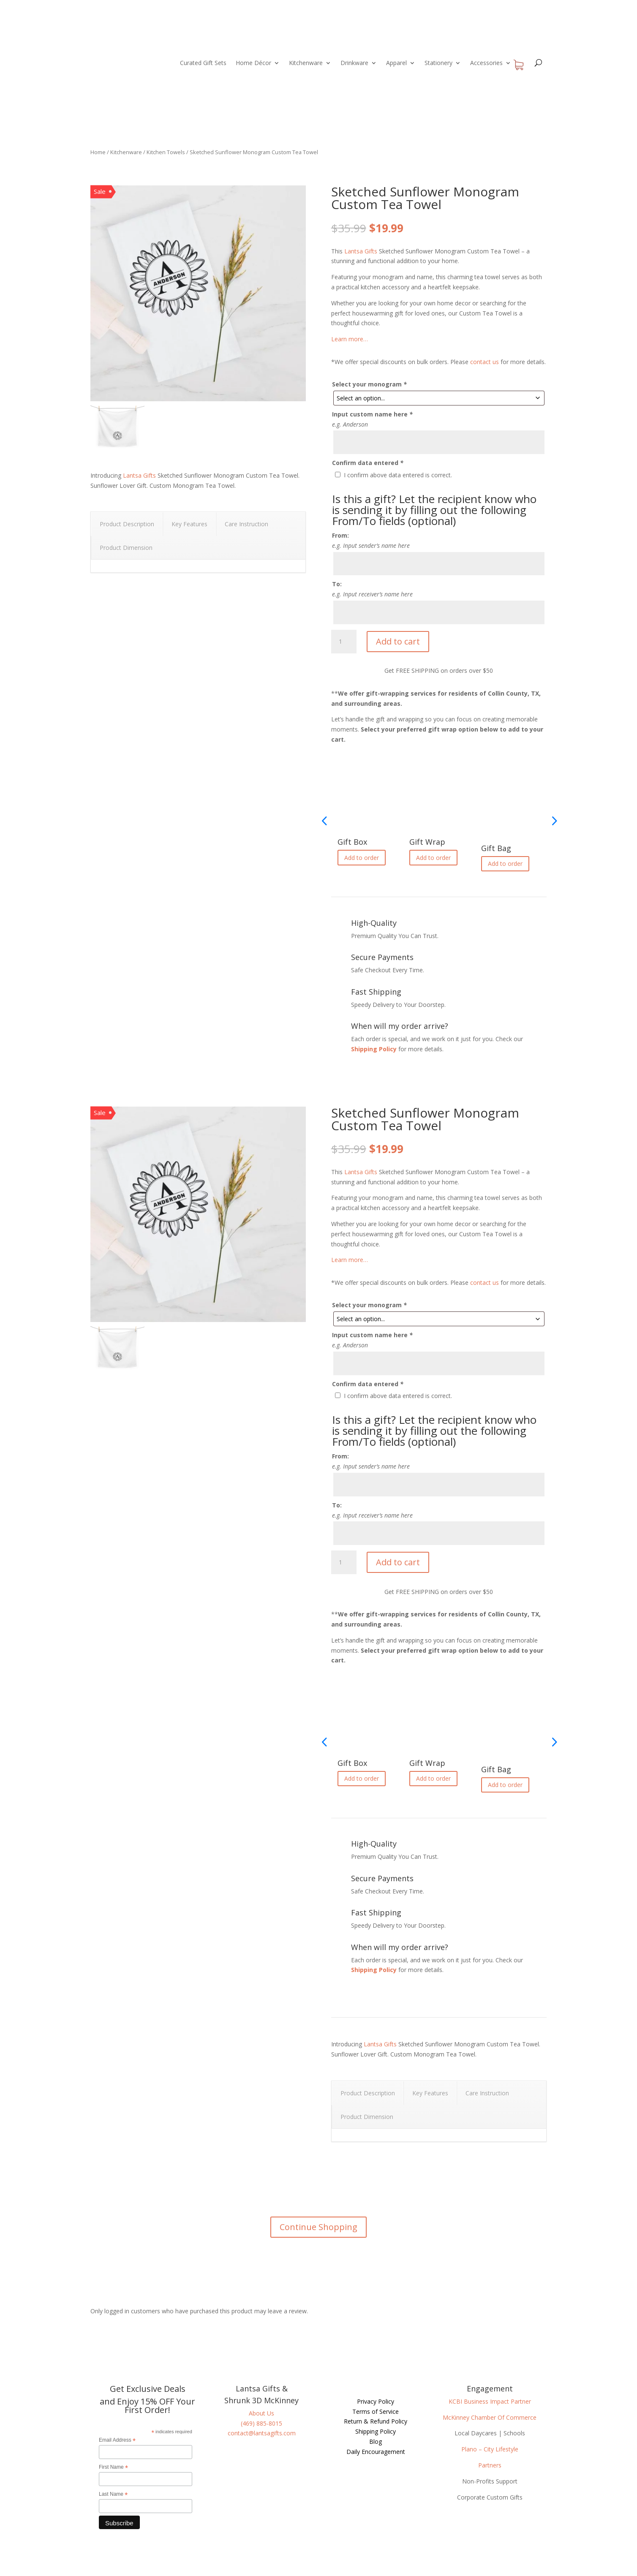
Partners (489, 2465)
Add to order (361, 858)
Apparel (396, 63)
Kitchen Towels (166, 152)
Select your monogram (369, 384)
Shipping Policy (374, 1049)
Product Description (127, 524)
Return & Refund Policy (375, 2421)
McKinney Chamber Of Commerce (489, 2417)
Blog (375, 2441)
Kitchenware (306, 63)
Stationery (438, 63)
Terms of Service (375, 2411)
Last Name (113, 2494)
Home (98, 152)
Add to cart (398, 641)
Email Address (117, 2440)
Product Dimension (126, 548)
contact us (484, 362)
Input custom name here (372, 414)
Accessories (486, 63)
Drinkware (354, 63)
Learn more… (349, 339)
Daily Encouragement (375, 2452)
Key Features (189, 524)
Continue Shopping (318, 2227)
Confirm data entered (367, 463)
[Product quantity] (344, 641)
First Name (113, 2467)
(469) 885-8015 (261, 2423)
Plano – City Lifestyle (489, 2449)
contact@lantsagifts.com (262, 2433)
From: (340, 535)
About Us (261, 2413)
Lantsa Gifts (139, 475)
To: (337, 584)
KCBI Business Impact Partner (490, 2401)
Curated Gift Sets (203, 63)
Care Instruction (246, 524)
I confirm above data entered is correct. (398, 475)
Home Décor (253, 63)
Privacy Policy (375, 2401)
